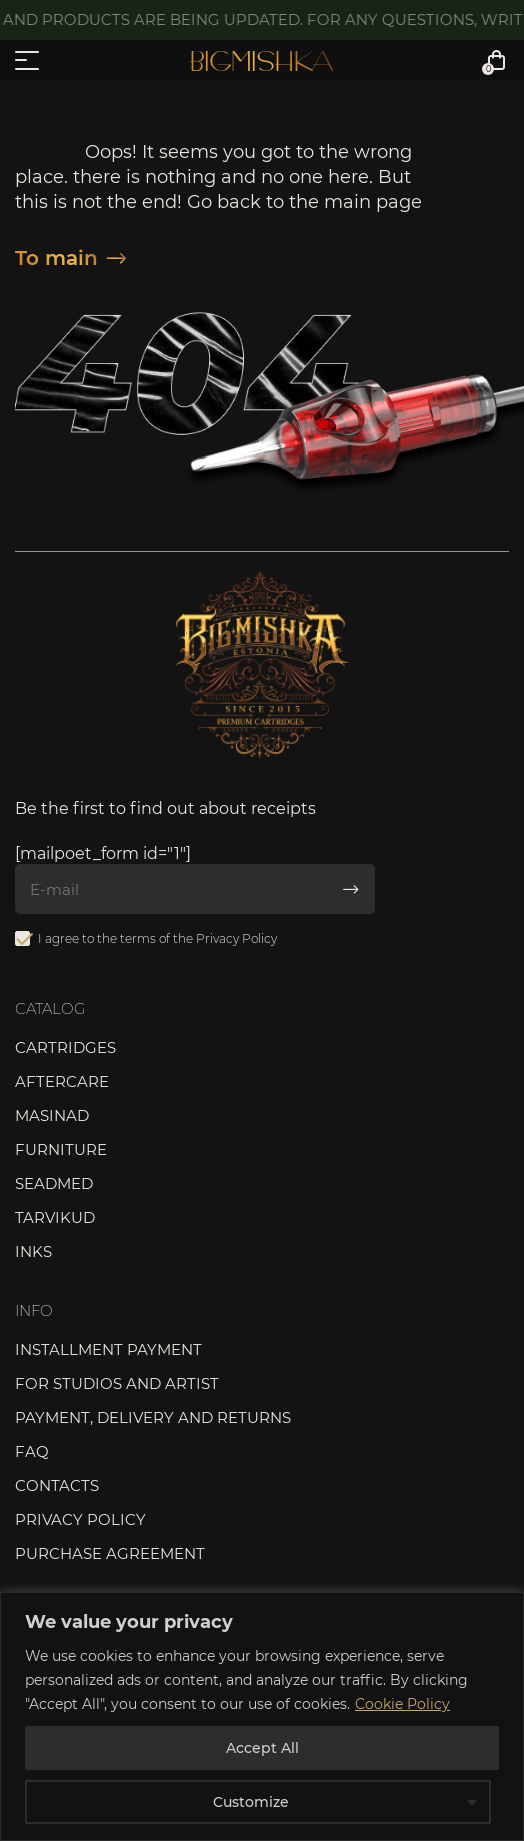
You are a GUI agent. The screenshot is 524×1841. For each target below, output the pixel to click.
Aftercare (62, 1081)
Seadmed (54, 1183)
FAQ (32, 1451)
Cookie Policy (402, 1704)
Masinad (52, 1115)
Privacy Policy (236, 938)
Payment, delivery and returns (153, 1417)
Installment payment (108, 1349)
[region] (262, 1716)
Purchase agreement (110, 1553)
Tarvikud (55, 1217)
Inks (33, 1251)
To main (70, 258)
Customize (251, 1802)
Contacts (57, 1485)
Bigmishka (261, 61)
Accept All (262, 1748)
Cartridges (65, 1047)
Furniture (61, 1149)
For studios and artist (117, 1383)
